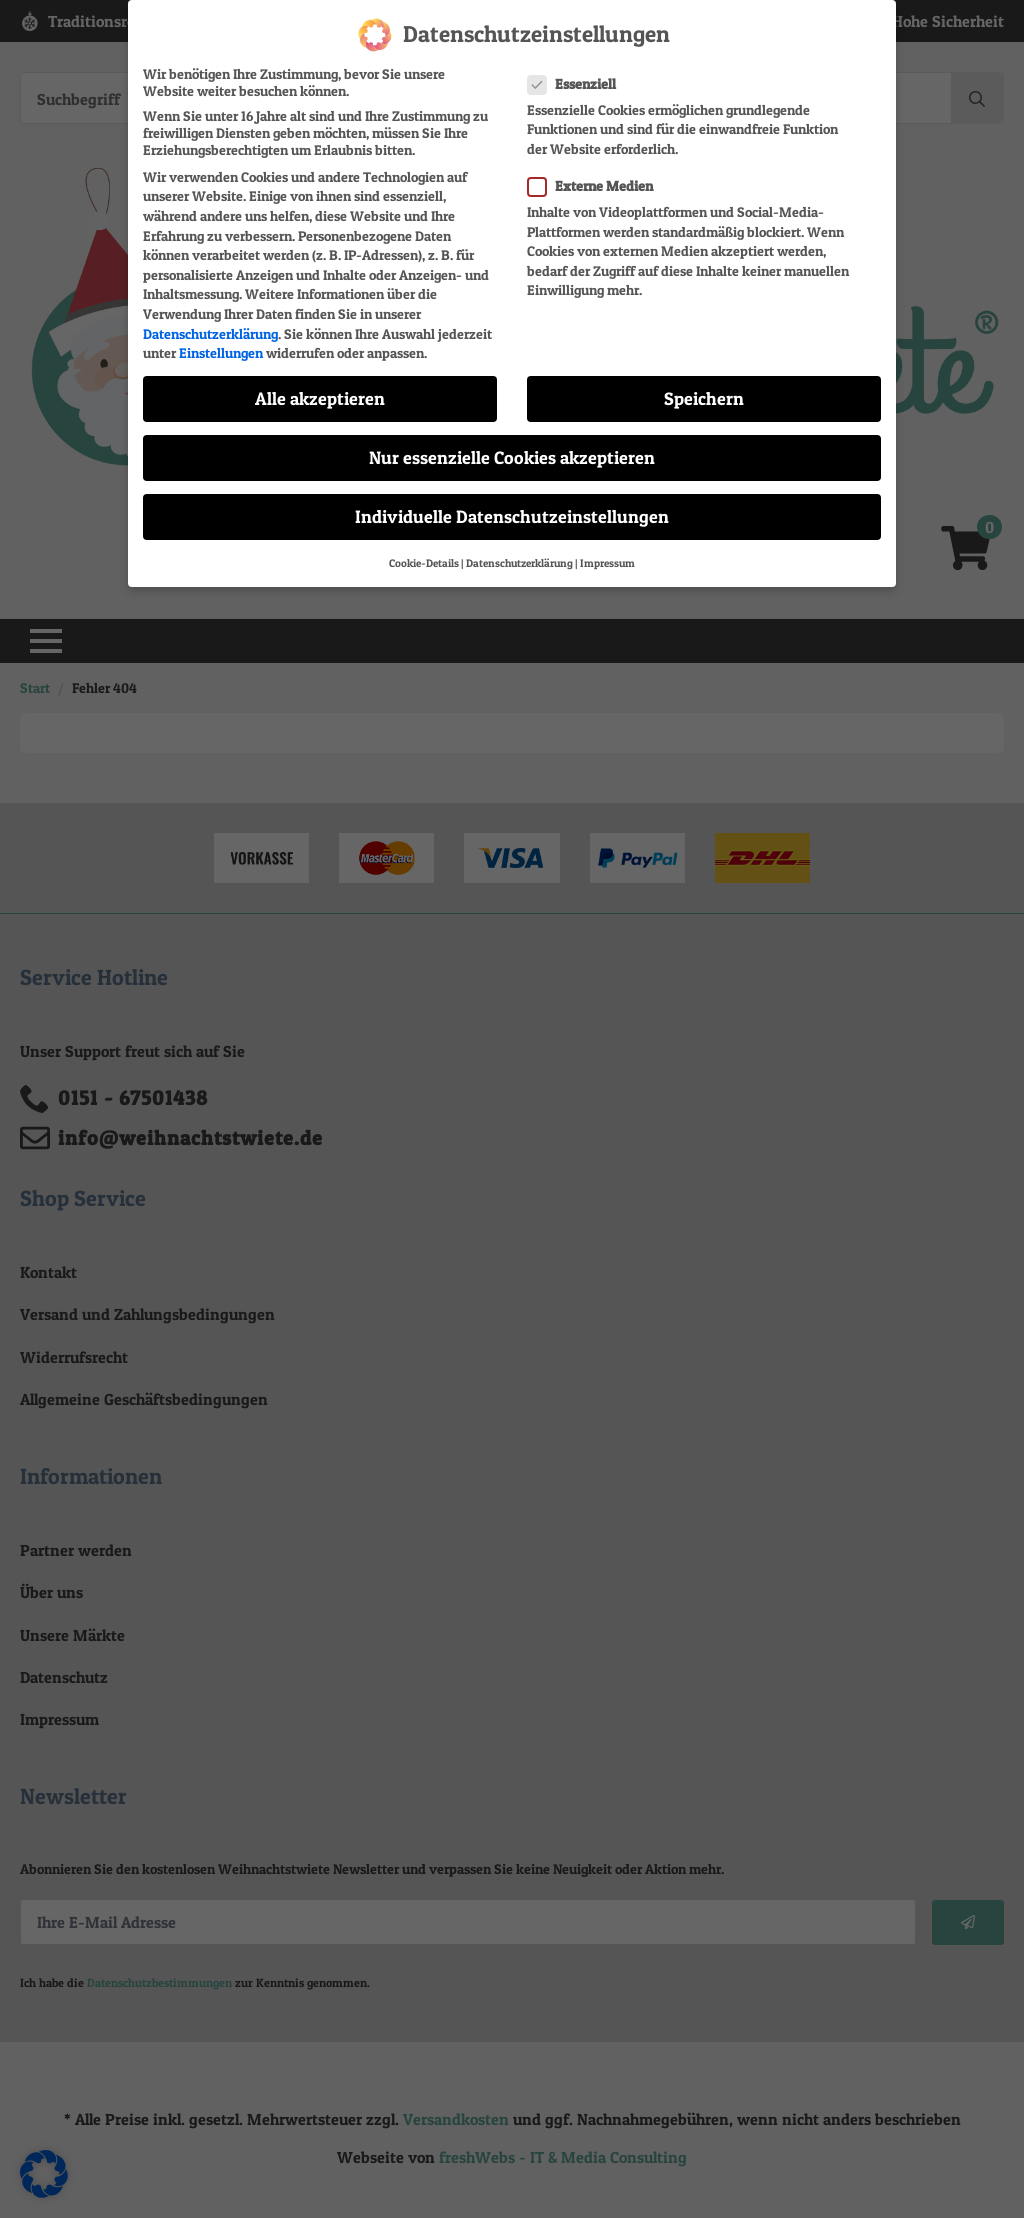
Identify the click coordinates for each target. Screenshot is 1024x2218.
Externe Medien (596, 177)
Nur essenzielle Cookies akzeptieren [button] (512, 449)
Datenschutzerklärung (210, 325)
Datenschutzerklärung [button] (519, 555)
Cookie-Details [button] (424, 555)
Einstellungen (221, 344)
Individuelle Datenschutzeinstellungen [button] (512, 509)
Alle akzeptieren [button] (320, 390)
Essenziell (578, 75)
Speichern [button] (704, 390)
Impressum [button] (607, 555)
